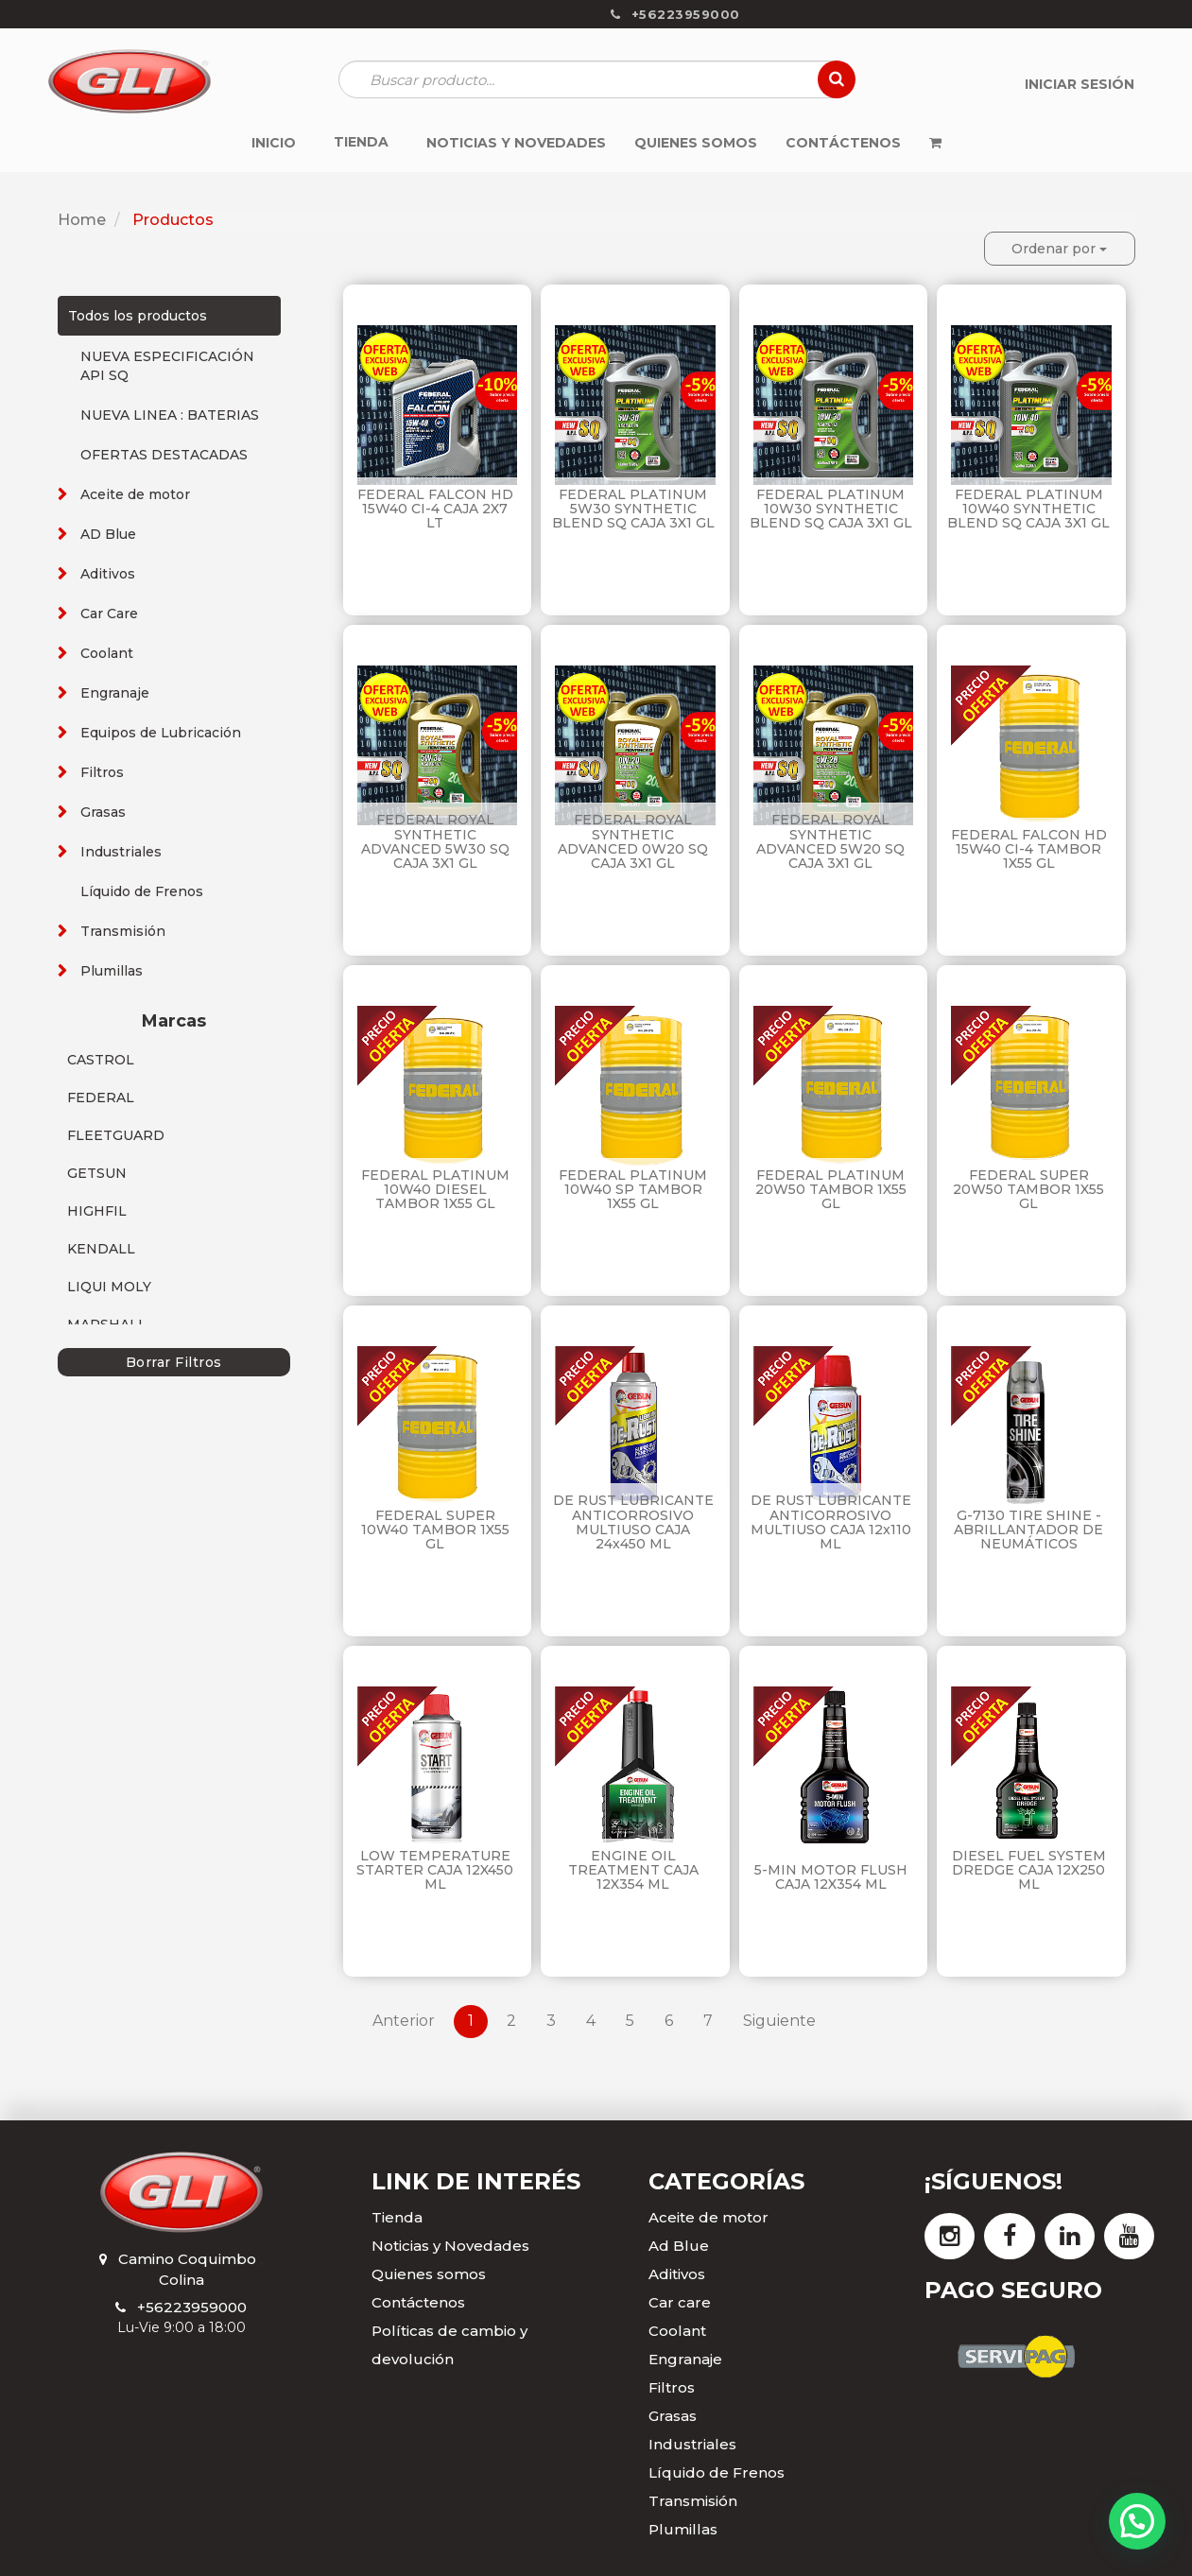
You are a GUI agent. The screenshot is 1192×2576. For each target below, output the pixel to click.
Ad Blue (678, 2246)
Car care (679, 2302)
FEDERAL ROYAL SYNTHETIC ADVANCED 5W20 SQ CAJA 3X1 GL (830, 841)
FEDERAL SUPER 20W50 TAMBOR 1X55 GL (1028, 1190)
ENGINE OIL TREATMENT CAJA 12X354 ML (633, 1870)
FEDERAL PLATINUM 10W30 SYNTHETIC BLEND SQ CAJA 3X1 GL (831, 509)
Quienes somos (428, 2274)
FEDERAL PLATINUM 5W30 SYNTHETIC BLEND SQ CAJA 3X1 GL (633, 509)
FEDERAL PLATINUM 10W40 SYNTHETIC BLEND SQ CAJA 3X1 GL (1028, 509)
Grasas (103, 812)
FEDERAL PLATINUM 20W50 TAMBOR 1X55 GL (831, 1190)
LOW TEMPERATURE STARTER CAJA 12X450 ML (434, 1870)
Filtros (102, 772)
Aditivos (107, 573)
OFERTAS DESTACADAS (164, 454)
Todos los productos (137, 315)
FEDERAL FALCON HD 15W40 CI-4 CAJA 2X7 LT (435, 509)
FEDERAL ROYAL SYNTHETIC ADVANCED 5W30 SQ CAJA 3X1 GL (435, 841)
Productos (173, 220)
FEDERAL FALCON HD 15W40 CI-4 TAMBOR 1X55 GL (1029, 849)
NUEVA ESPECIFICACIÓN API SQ (167, 366)
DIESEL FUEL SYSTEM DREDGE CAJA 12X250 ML (1029, 1870)
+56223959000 (192, 2307)
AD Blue (108, 534)
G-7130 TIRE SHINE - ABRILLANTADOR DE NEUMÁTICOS (1028, 1530)
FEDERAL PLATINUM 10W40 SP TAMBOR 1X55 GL (633, 1190)
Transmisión (122, 931)
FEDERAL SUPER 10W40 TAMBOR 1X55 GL (435, 1530)
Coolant (106, 653)
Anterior (403, 2021)
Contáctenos (418, 2302)
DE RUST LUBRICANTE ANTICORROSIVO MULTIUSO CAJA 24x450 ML (633, 1522)
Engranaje (114, 692)
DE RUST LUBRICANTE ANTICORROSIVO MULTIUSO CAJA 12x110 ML (831, 1522)
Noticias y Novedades (450, 2246)
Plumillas (111, 970)
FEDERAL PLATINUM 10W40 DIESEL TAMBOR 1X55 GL (435, 1190)
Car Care (109, 613)
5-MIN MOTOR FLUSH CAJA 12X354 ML (830, 1877)
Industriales (121, 851)
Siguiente (779, 2021)
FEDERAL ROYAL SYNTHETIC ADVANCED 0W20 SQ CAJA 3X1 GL (633, 841)
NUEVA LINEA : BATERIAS (169, 415)
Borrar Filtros (174, 1362)
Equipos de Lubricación (160, 732)
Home (82, 220)
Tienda (397, 2217)
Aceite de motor (135, 494)
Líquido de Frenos (141, 891)
